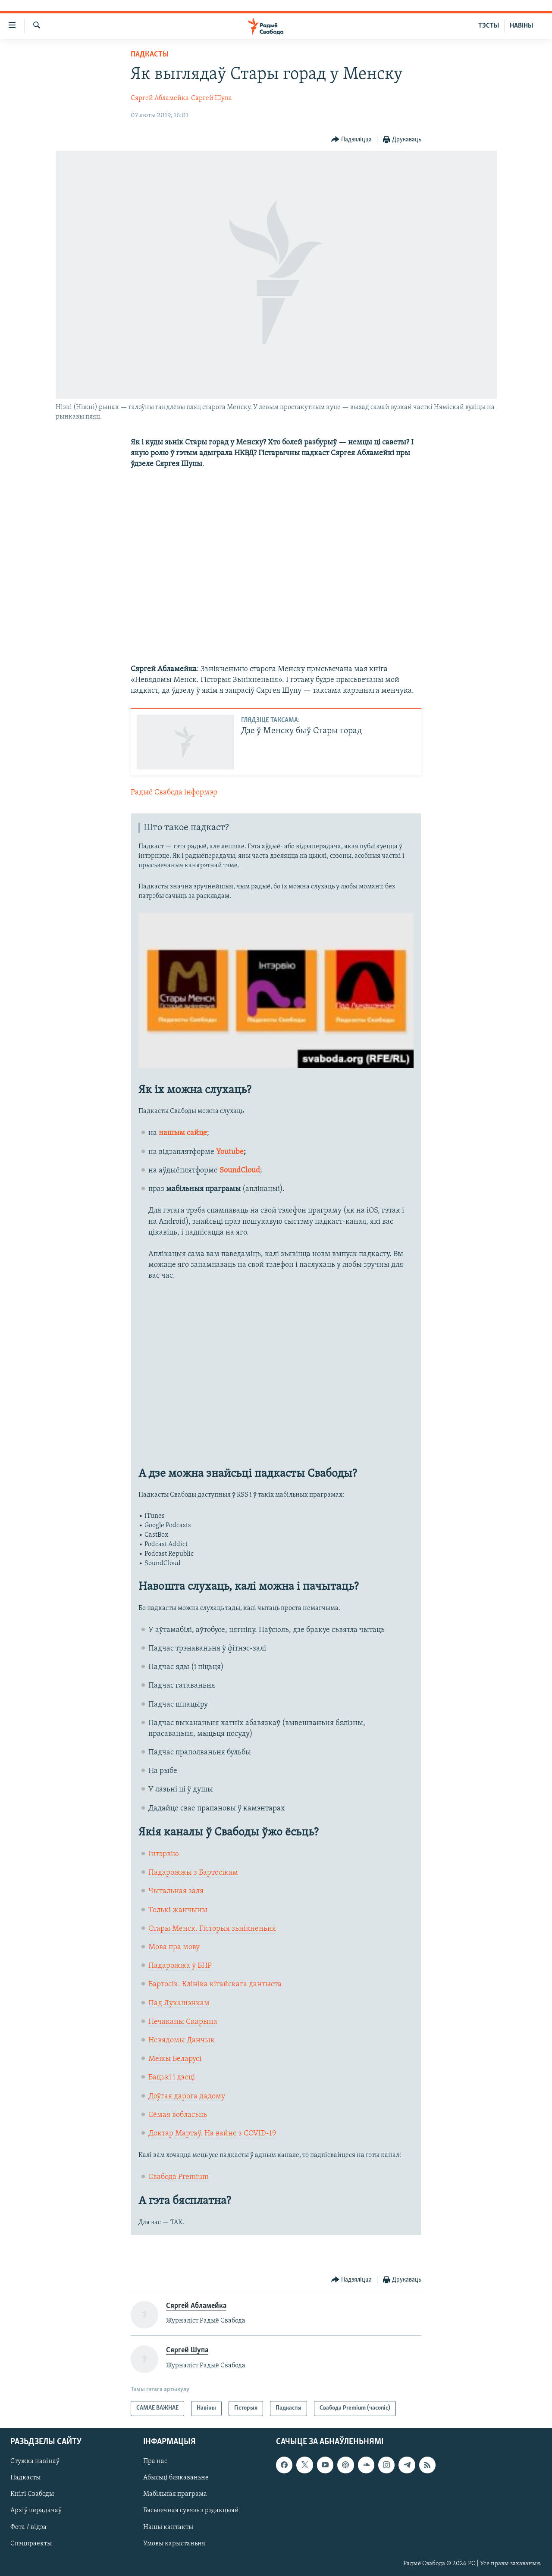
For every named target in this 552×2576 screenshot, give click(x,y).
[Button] (351, 140)
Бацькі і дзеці (171, 2077)
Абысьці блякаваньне (176, 2477)
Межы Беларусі (174, 2059)
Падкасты (150, 54)
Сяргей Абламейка (160, 98)
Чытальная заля (176, 1891)
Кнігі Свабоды (32, 2494)
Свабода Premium (178, 2177)
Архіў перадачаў (36, 2510)
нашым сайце (183, 1133)
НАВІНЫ (521, 25)
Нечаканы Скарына (182, 2022)
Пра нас (155, 2461)
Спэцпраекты (31, 2543)
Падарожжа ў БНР (180, 1966)
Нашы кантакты (168, 2526)
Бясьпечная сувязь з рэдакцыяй (191, 2510)
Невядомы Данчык (181, 2040)
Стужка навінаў (35, 2461)
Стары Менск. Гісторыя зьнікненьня (212, 1929)
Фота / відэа (28, 2526)
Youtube (230, 1152)
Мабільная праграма (175, 2494)
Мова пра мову (174, 1947)
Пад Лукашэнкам (179, 2003)
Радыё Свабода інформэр (174, 792)
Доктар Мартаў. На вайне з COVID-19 (212, 2133)
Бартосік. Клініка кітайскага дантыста (215, 1984)
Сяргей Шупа (211, 98)
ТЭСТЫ (488, 25)
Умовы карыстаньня (174, 2543)
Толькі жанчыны (177, 1910)
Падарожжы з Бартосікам (193, 1873)
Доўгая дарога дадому (186, 2096)
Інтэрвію (163, 1854)
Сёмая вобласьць (177, 2115)
